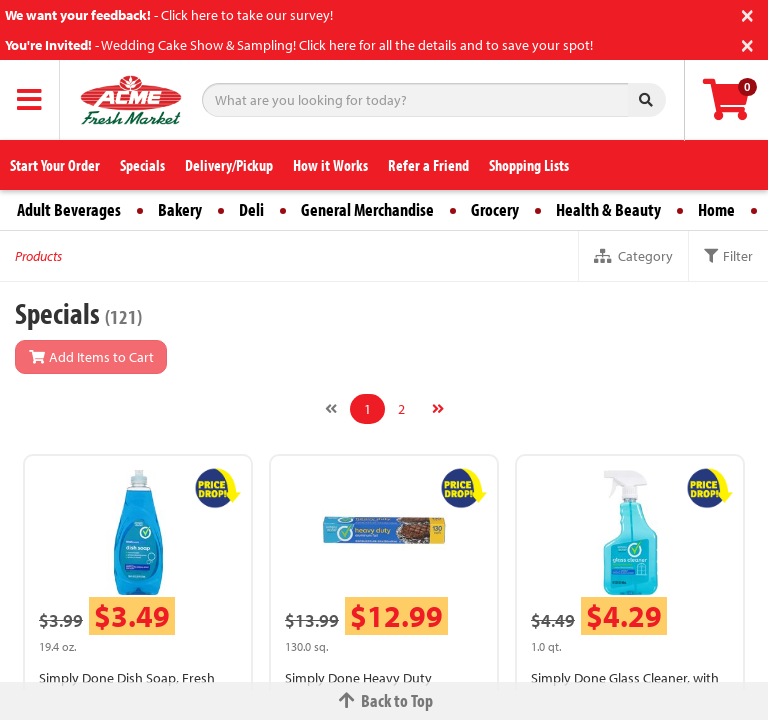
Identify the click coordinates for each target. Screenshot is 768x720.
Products (38, 256)
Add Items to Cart (91, 357)
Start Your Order (55, 165)
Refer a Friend (428, 165)
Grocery (495, 209)
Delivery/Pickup (229, 165)
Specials (142, 165)
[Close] (747, 13)
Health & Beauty (608, 209)
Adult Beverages (69, 209)
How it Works (330, 165)
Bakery (180, 209)
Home (716, 209)
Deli (251, 209)
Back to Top (384, 700)
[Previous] (331, 409)
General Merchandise (367, 209)
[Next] (438, 409)
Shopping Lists (529, 165)
